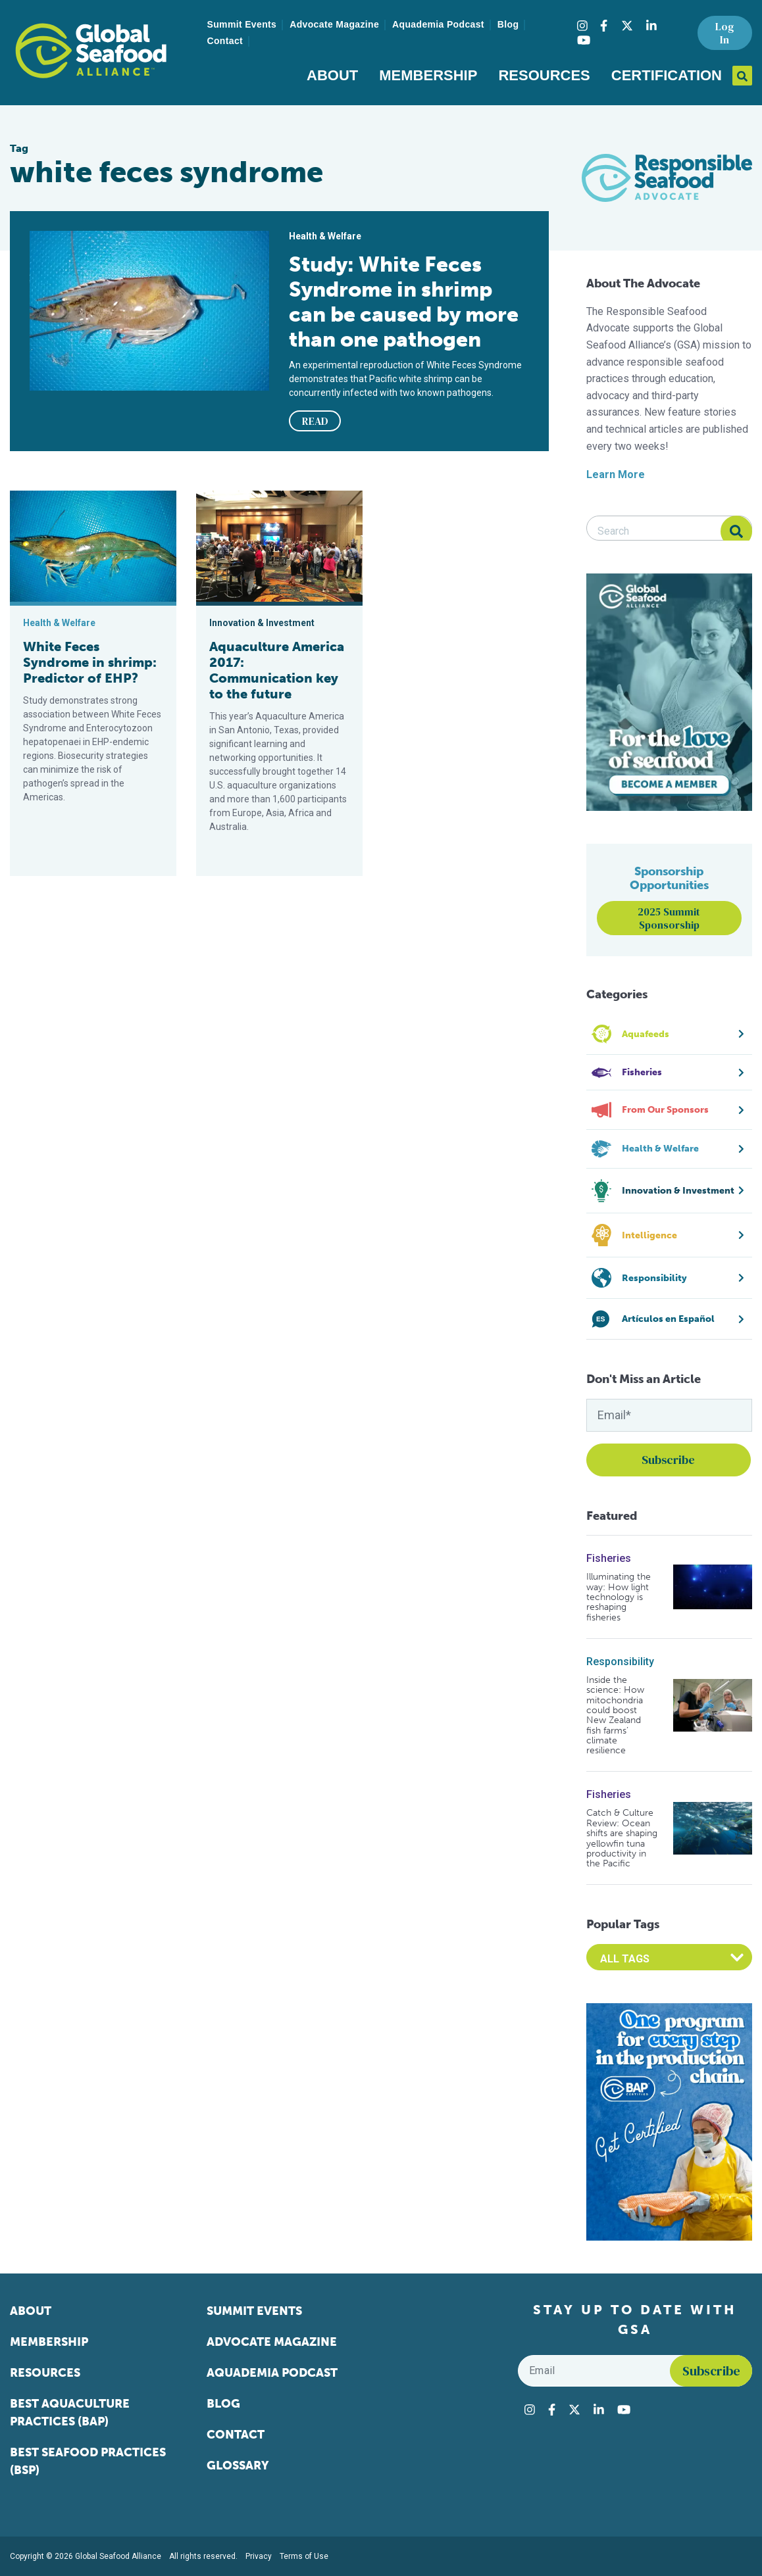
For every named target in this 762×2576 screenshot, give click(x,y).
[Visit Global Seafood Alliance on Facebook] (604, 25)
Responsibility (620, 1661)
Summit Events (242, 24)
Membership (428, 75)
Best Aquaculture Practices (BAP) (70, 2412)
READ (315, 421)
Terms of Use (304, 2556)
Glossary (238, 2465)
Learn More (615, 474)
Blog (508, 24)
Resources (544, 75)
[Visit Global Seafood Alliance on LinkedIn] (651, 25)
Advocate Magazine (334, 24)
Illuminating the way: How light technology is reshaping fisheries (618, 1597)
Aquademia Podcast (438, 24)
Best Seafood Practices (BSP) (88, 2461)
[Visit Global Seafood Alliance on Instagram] (582, 25)
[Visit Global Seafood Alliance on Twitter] (627, 25)
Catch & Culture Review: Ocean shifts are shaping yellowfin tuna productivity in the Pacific (621, 1838)
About (332, 75)
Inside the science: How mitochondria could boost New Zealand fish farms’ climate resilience (615, 1715)
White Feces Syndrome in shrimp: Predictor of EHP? (90, 662)
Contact (225, 41)
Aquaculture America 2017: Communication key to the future (276, 670)
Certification (666, 75)
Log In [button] (724, 33)
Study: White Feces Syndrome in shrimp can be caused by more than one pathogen (404, 302)
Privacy (258, 2556)
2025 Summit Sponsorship (669, 918)
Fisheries (608, 1558)
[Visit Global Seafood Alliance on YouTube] (584, 40)
